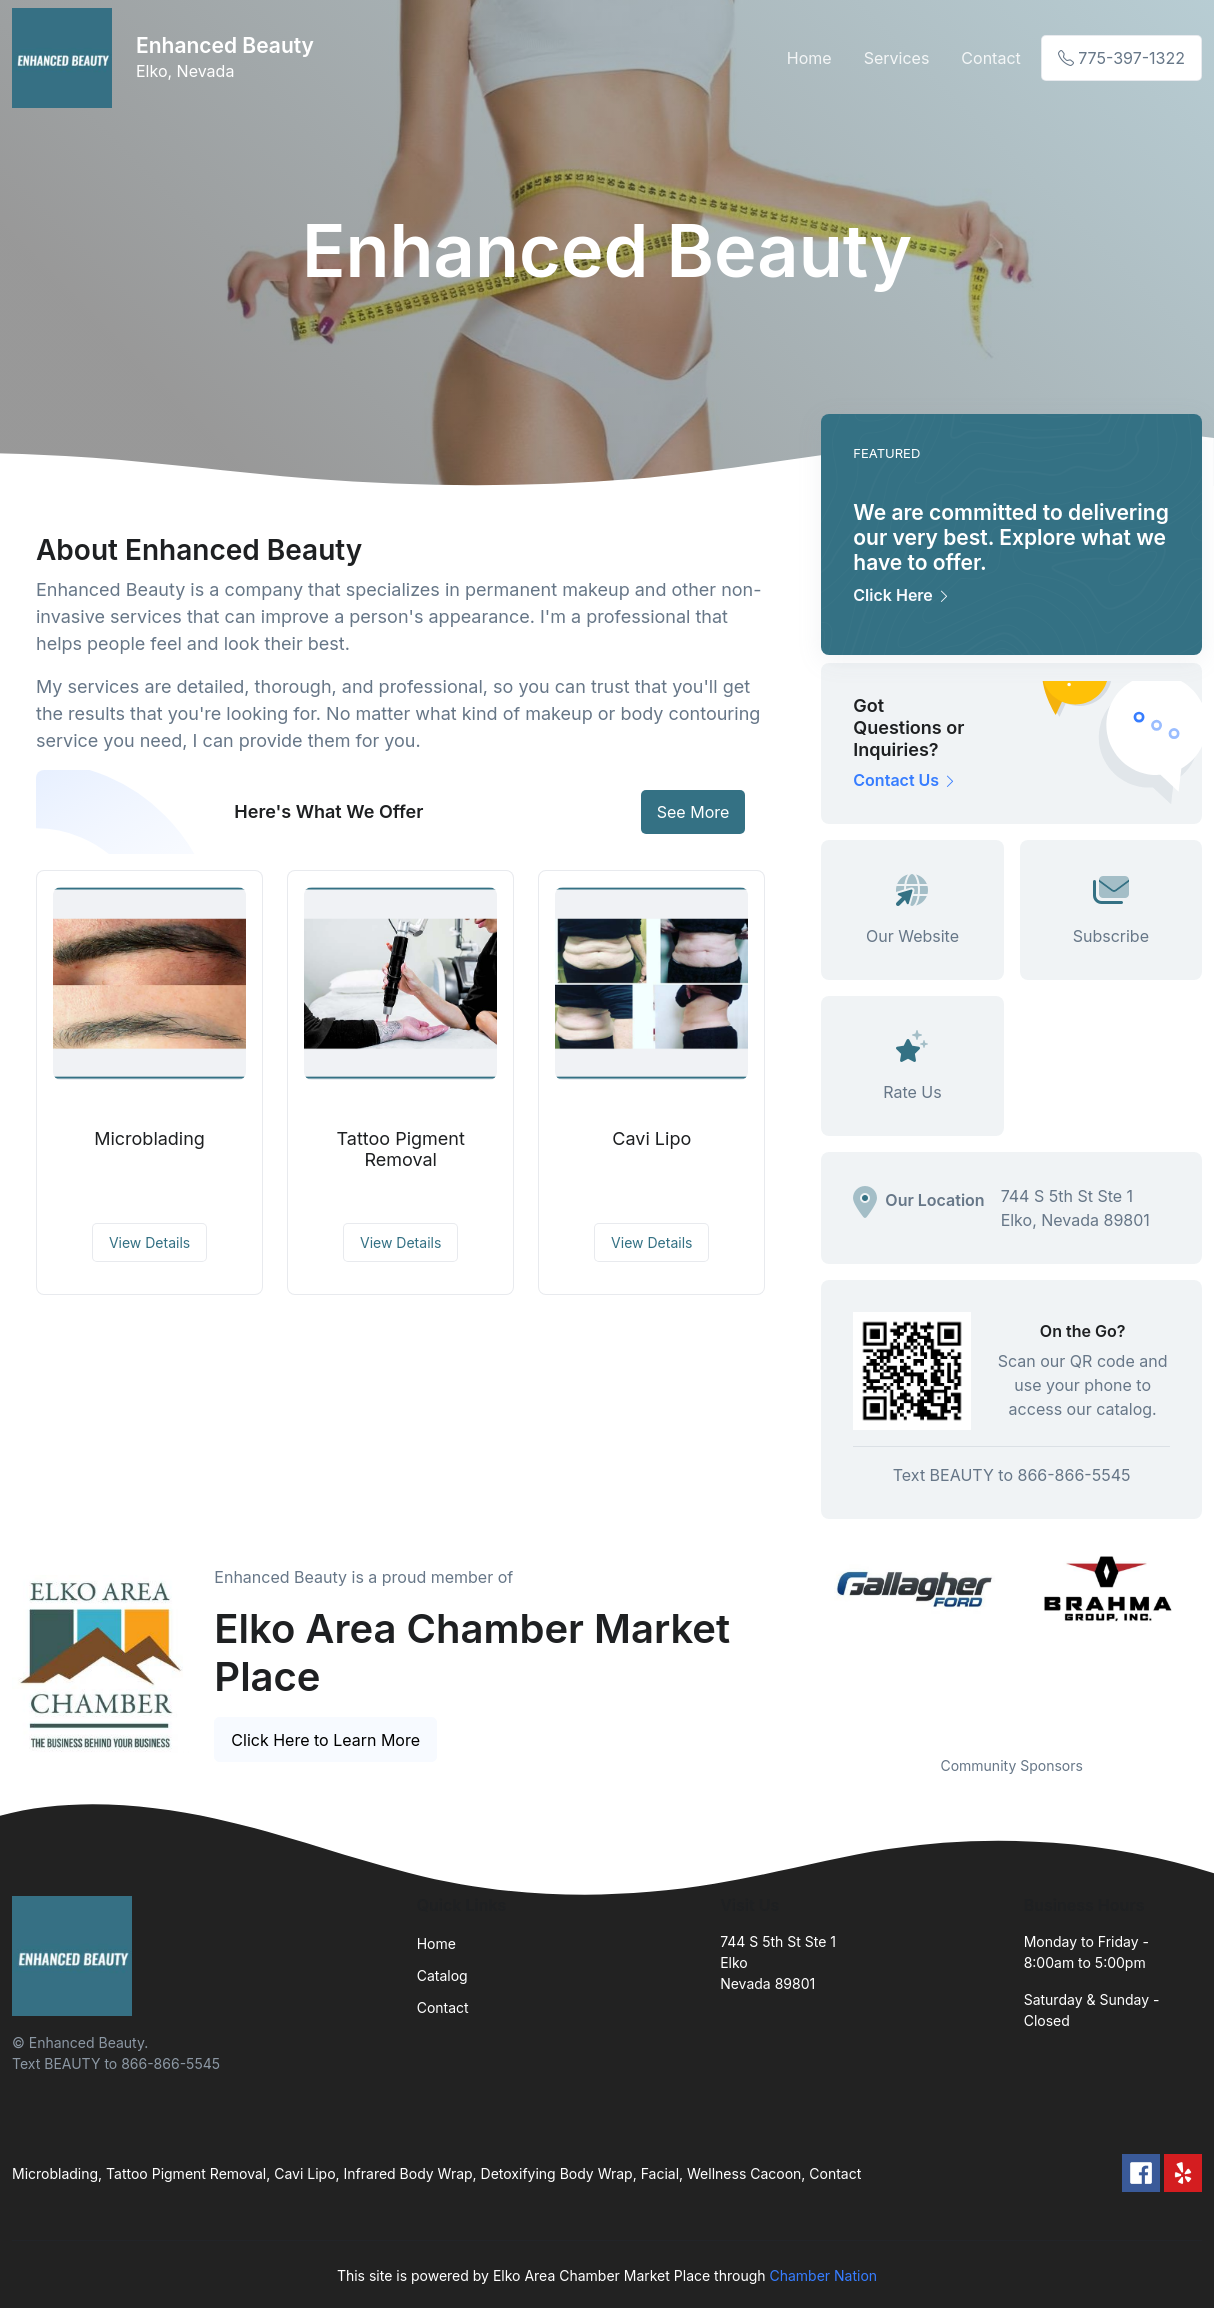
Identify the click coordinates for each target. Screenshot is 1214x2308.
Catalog (442, 1975)
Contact (990, 58)
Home (809, 58)
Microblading (149, 1138)
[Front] (66, 58)
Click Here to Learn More (325, 1740)
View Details (149, 1242)
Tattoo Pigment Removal (400, 1149)
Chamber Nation (823, 2275)
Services (897, 58)
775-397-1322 (1121, 58)
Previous (806, 1641)
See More (693, 812)
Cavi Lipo (651, 1138)
